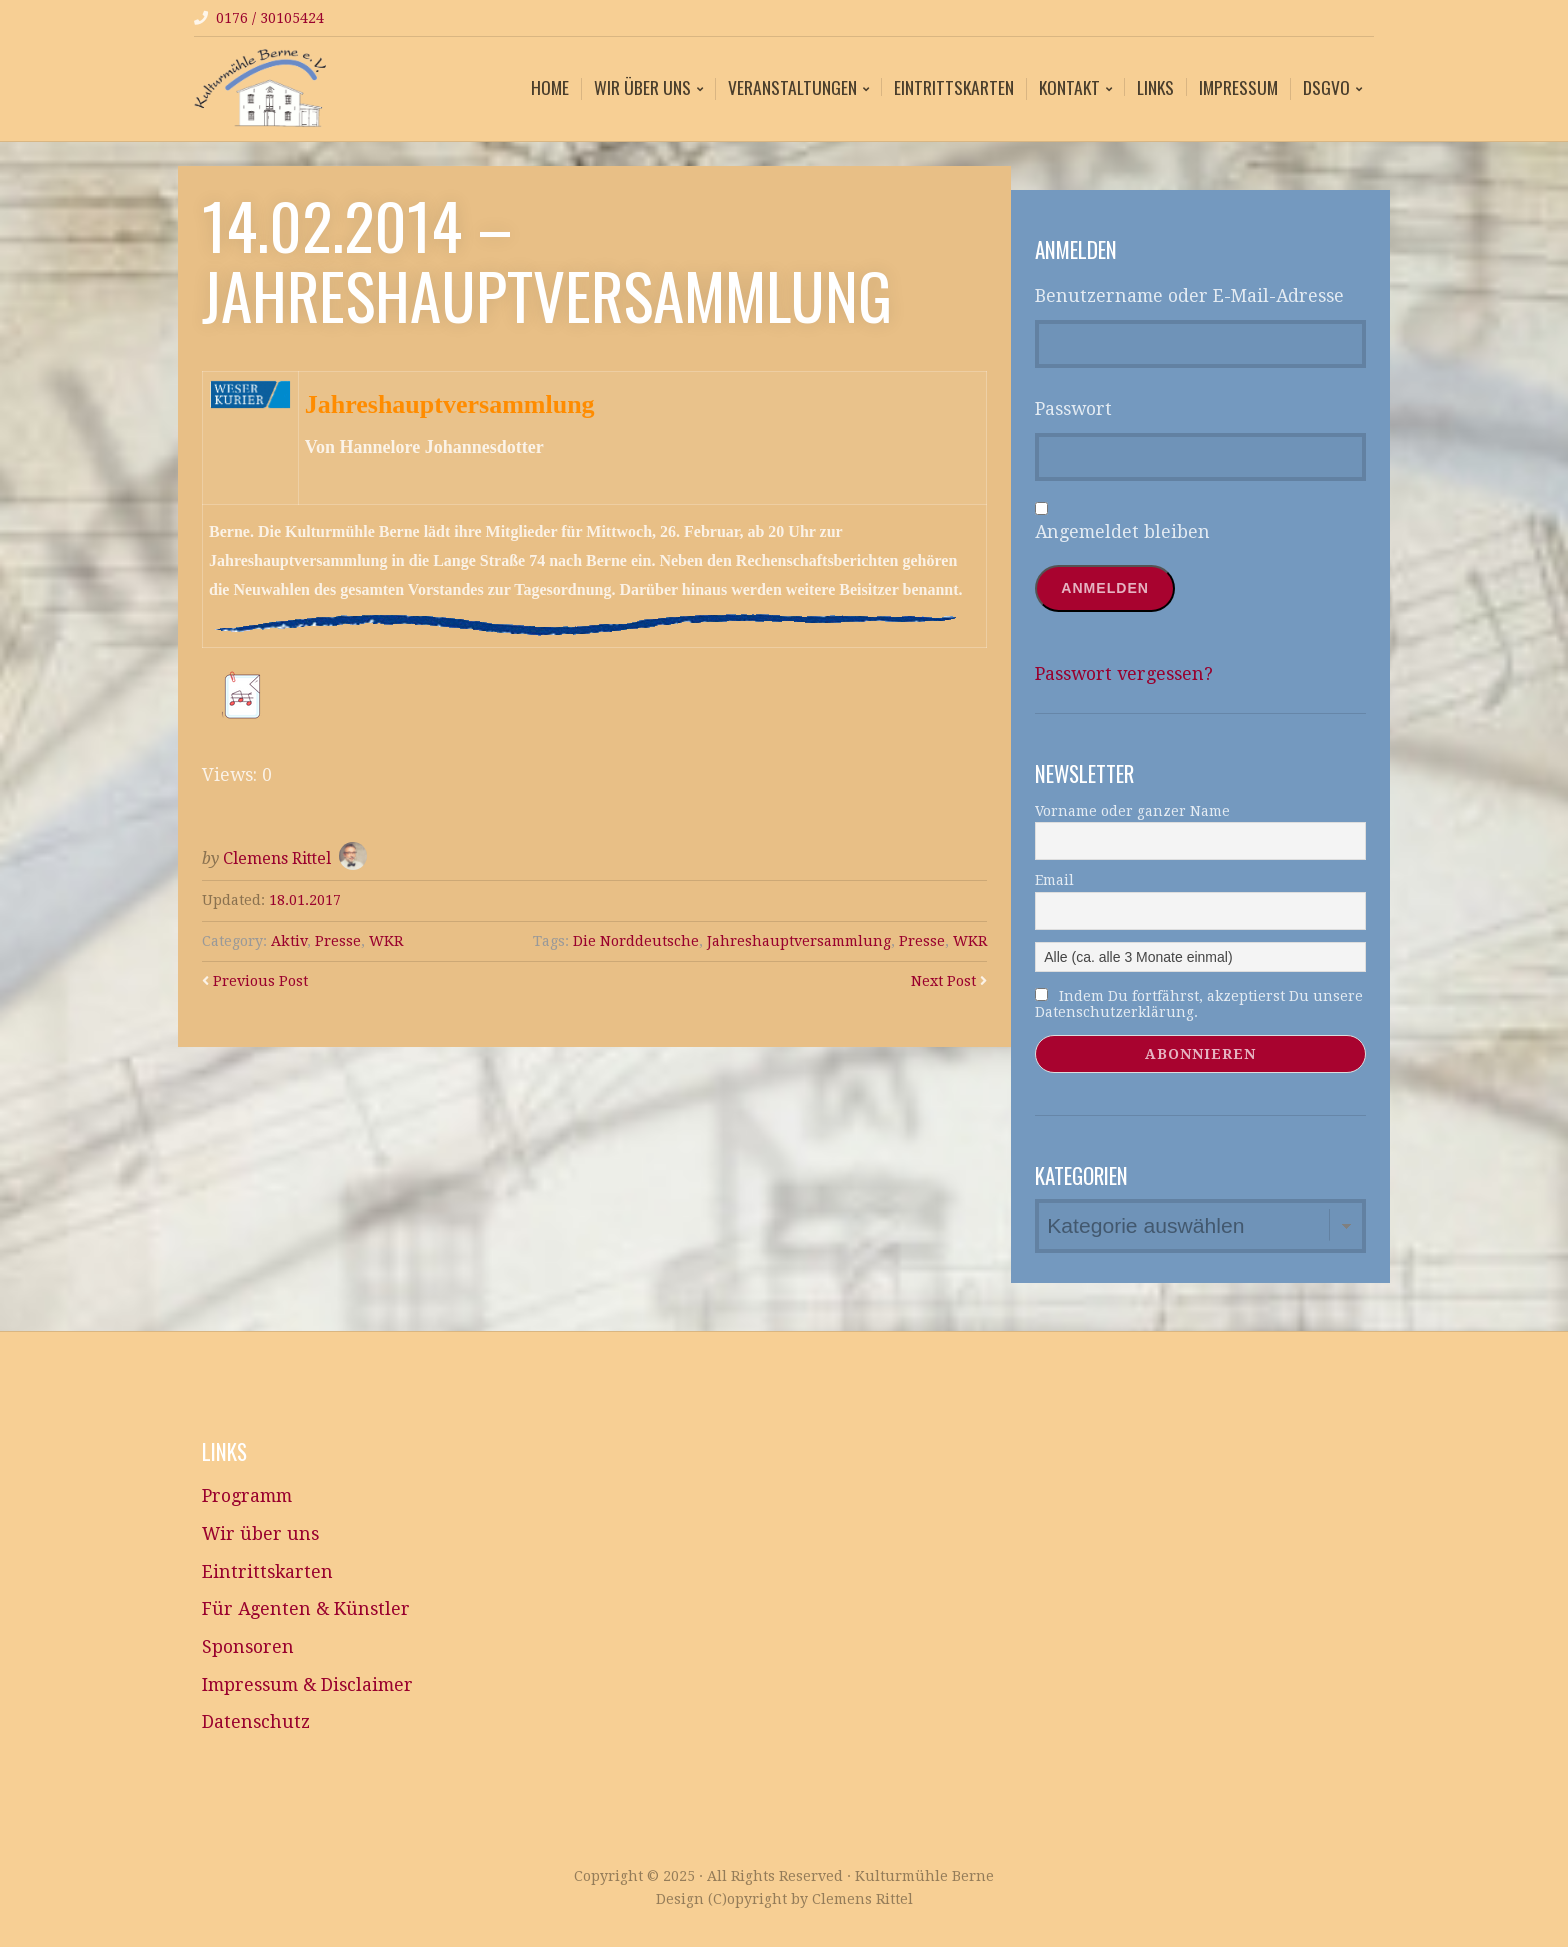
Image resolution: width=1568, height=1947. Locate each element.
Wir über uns (642, 89)
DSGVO (1326, 89)
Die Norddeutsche (636, 941)
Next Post (943, 981)
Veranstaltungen (792, 89)
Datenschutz (256, 1722)
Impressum (1238, 87)
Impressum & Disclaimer (307, 1685)
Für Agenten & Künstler (306, 1609)
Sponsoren (248, 1647)
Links (1155, 87)
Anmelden (1105, 588)
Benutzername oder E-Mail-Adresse (1189, 296)
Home (550, 87)
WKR (386, 941)
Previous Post (260, 981)
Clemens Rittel (277, 858)
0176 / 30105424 (270, 18)
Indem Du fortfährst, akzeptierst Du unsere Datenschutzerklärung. (1199, 1004)
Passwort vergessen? (1124, 674)
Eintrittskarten (954, 87)
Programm (247, 1496)
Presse (338, 941)
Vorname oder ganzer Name (1132, 811)
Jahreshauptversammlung (799, 941)
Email (1054, 880)
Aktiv (289, 941)
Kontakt (1069, 89)
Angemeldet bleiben (1122, 532)
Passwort (1073, 409)
